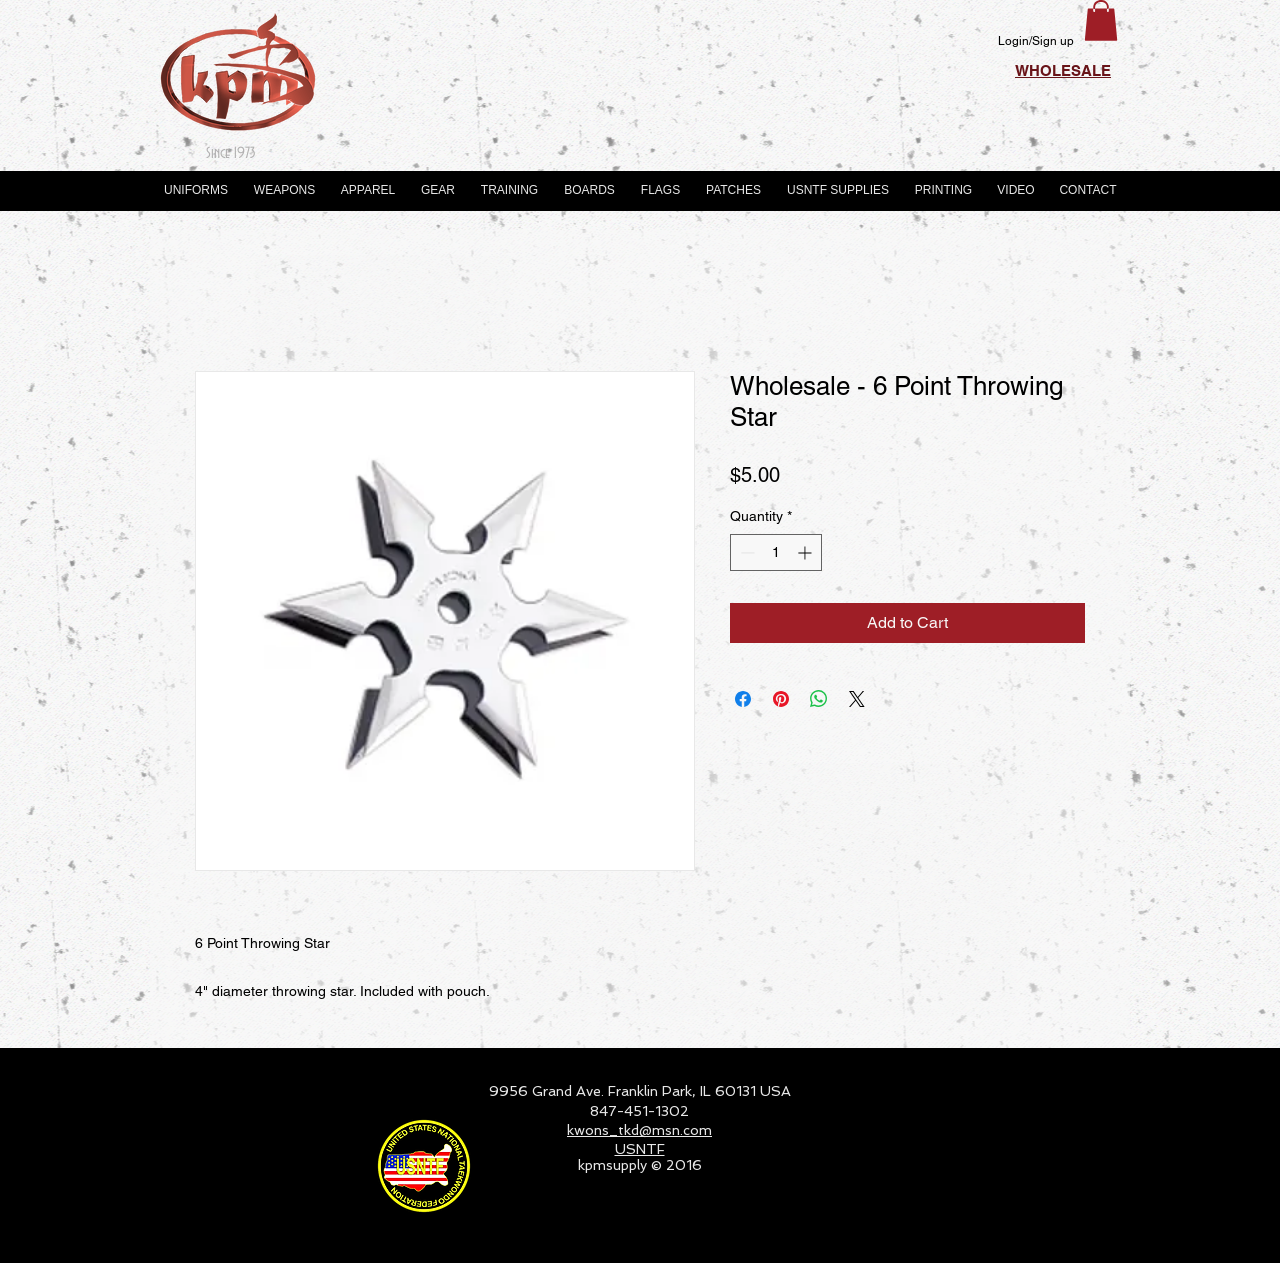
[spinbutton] (776, 552)
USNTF (640, 1149)
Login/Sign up (1036, 41)
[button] (1101, 20)
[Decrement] (745, 552)
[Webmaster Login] (1055, 1239)
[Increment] (806, 552)
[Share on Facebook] (743, 699)
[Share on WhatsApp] (819, 699)
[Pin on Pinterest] (781, 699)
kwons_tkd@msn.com (639, 1130)
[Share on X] (857, 699)
